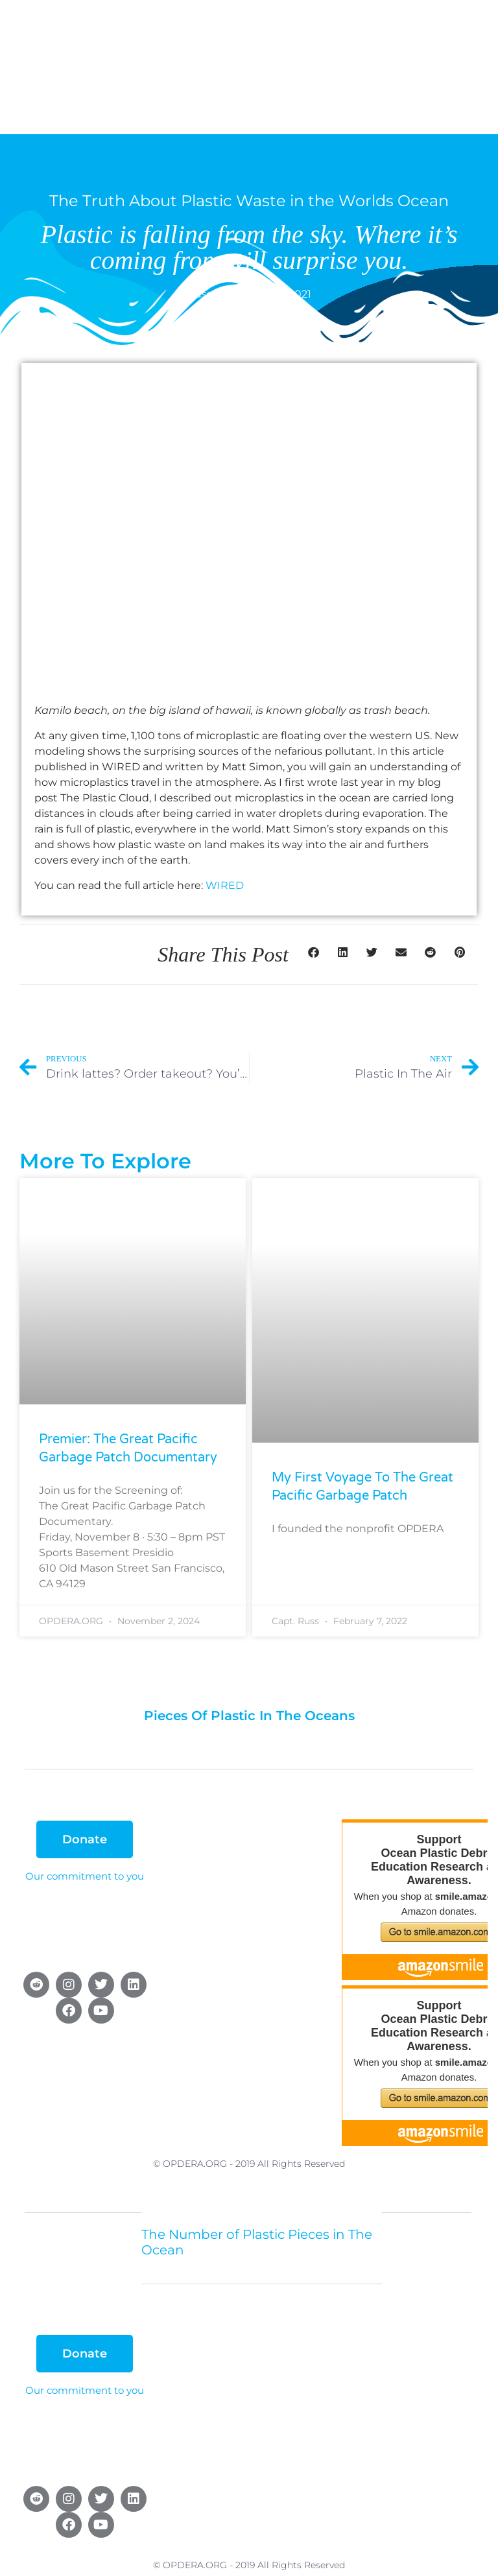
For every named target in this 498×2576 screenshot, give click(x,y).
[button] (313, 952)
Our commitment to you (84, 1876)
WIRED (225, 885)
